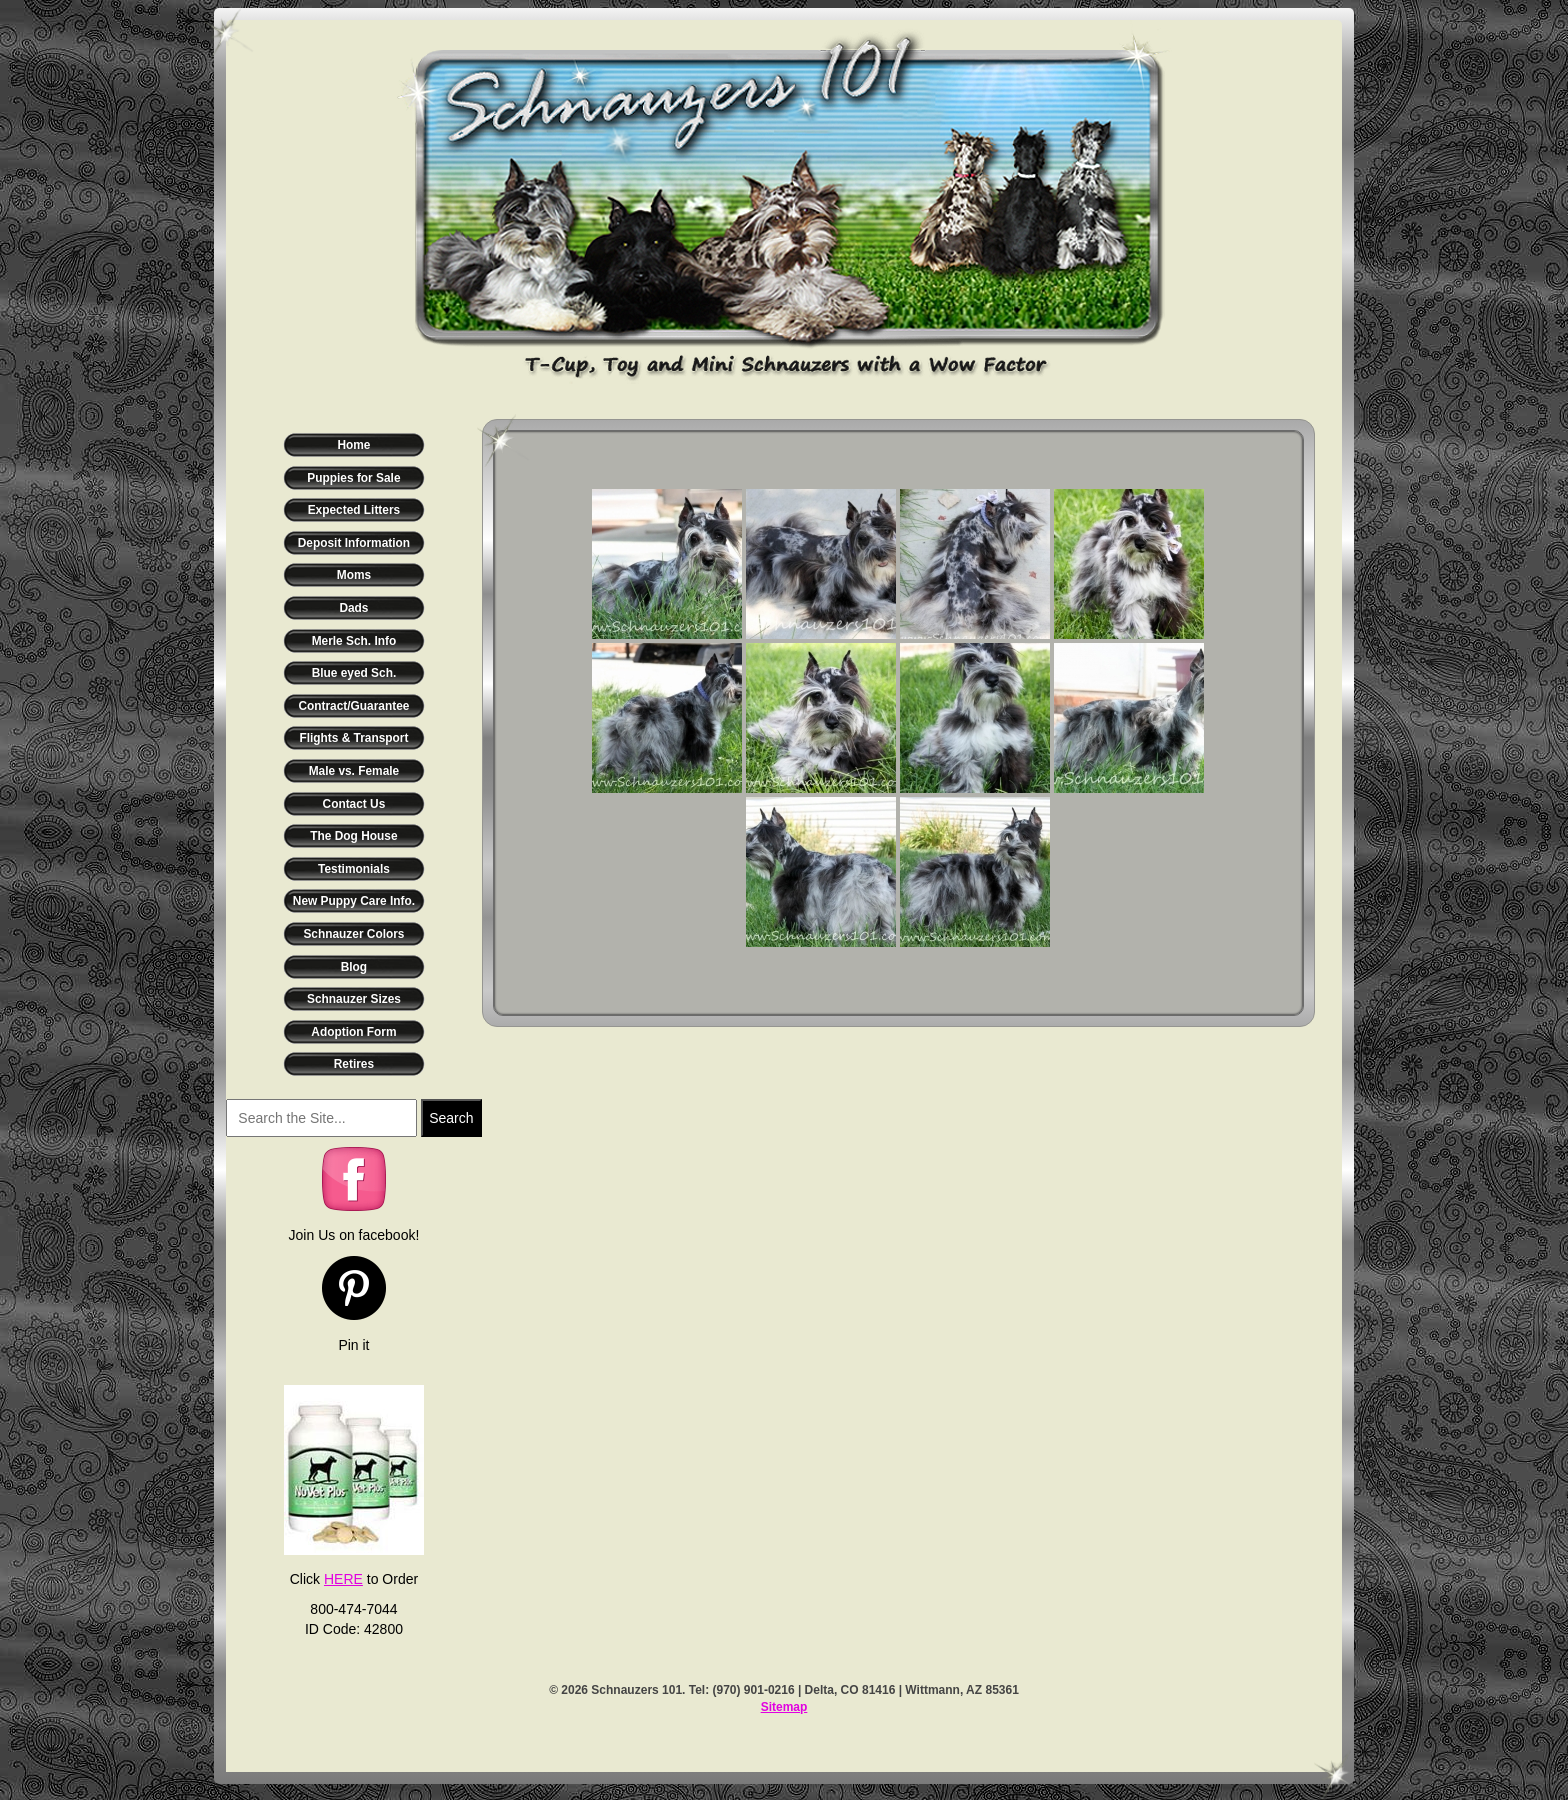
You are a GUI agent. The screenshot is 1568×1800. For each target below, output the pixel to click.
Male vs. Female (354, 771)
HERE (343, 1579)
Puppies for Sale (353, 478)
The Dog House (353, 836)
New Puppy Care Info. (354, 901)
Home (353, 445)
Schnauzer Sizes (354, 999)
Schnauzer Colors (353, 934)
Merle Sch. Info (354, 641)
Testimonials (354, 869)
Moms (354, 575)
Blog (354, 967)
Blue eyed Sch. (354, 673)
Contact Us (354, 804)
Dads (353, 608)
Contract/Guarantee (353, 706)
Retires (354, 1064)
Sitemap (784, 1707)
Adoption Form (353, 1032)
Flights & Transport (353, 738)
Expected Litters (354, 510)
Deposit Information (354, 543)
